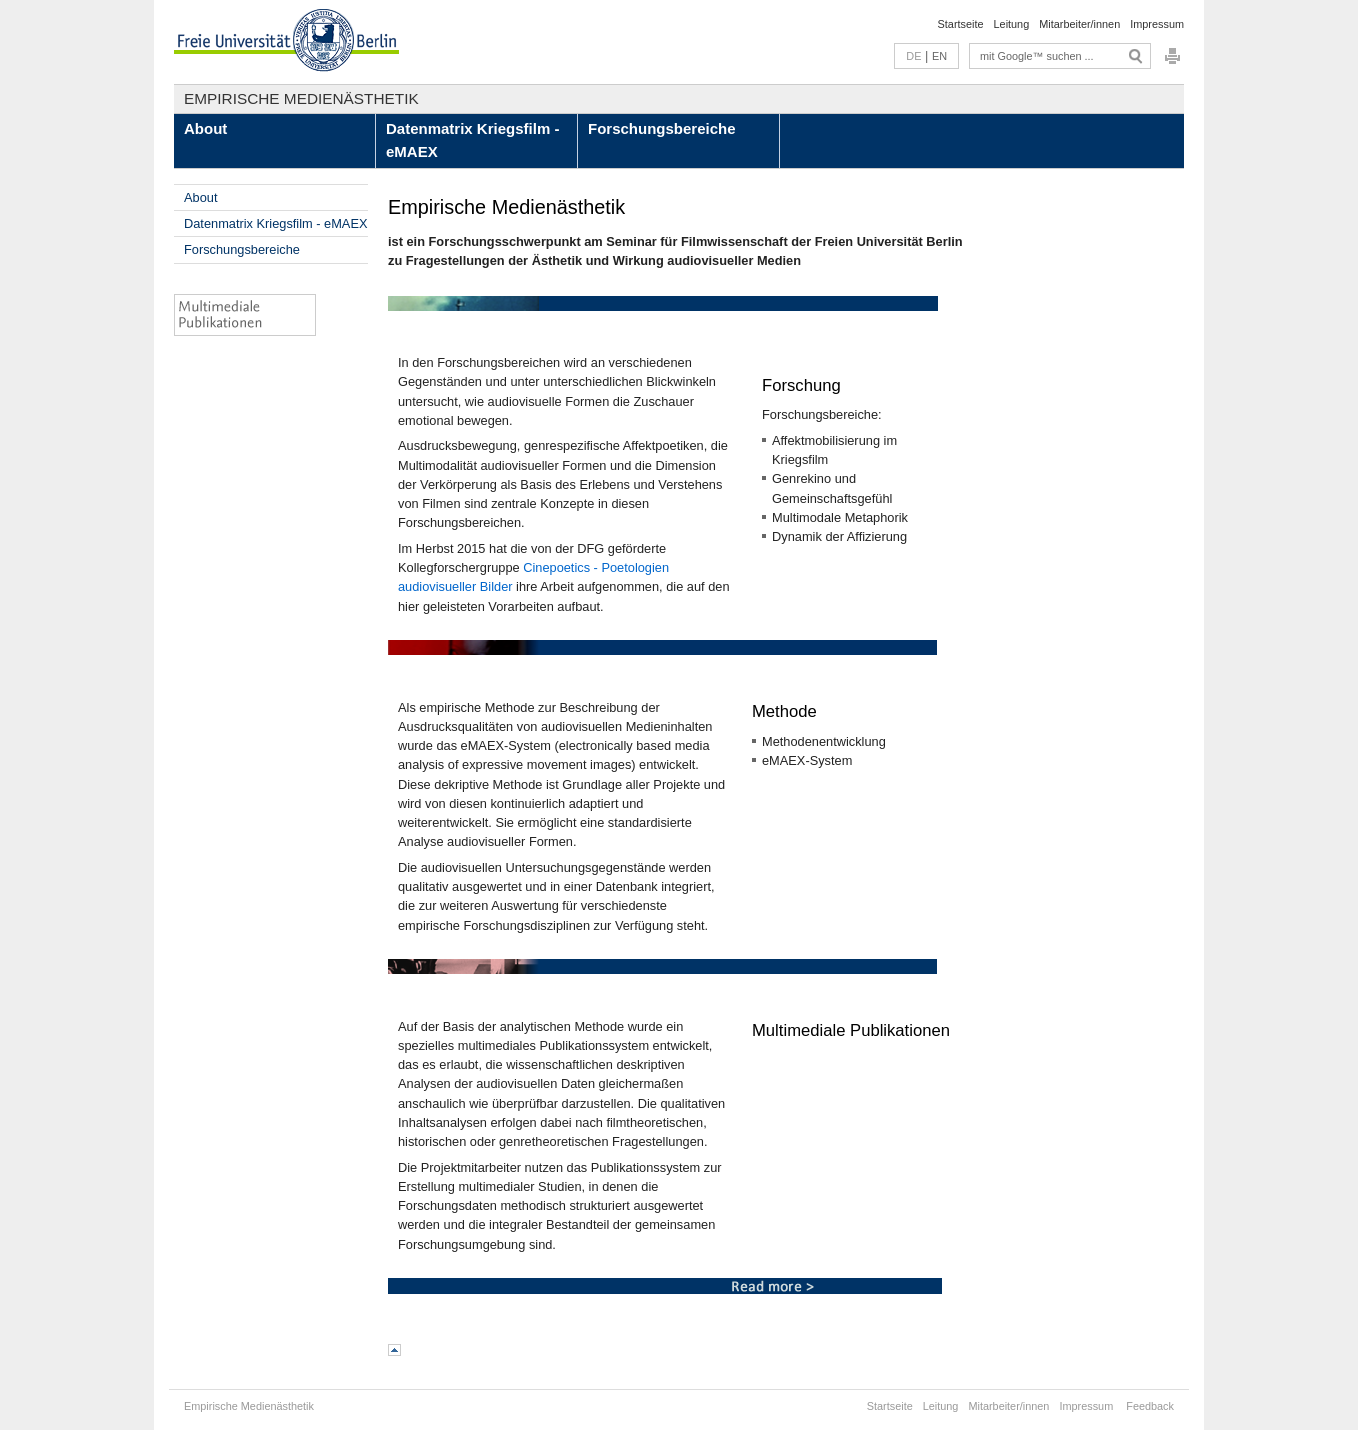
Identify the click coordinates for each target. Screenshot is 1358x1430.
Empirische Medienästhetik (301, 98)
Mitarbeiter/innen (1079, 24)
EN (939, 56)
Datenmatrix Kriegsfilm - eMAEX (472, 140)
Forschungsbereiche (662, 128)
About (205, 128)
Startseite (961, 24)
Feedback (1150, 1406)
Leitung (1012, 24)
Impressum (1157, 24)
